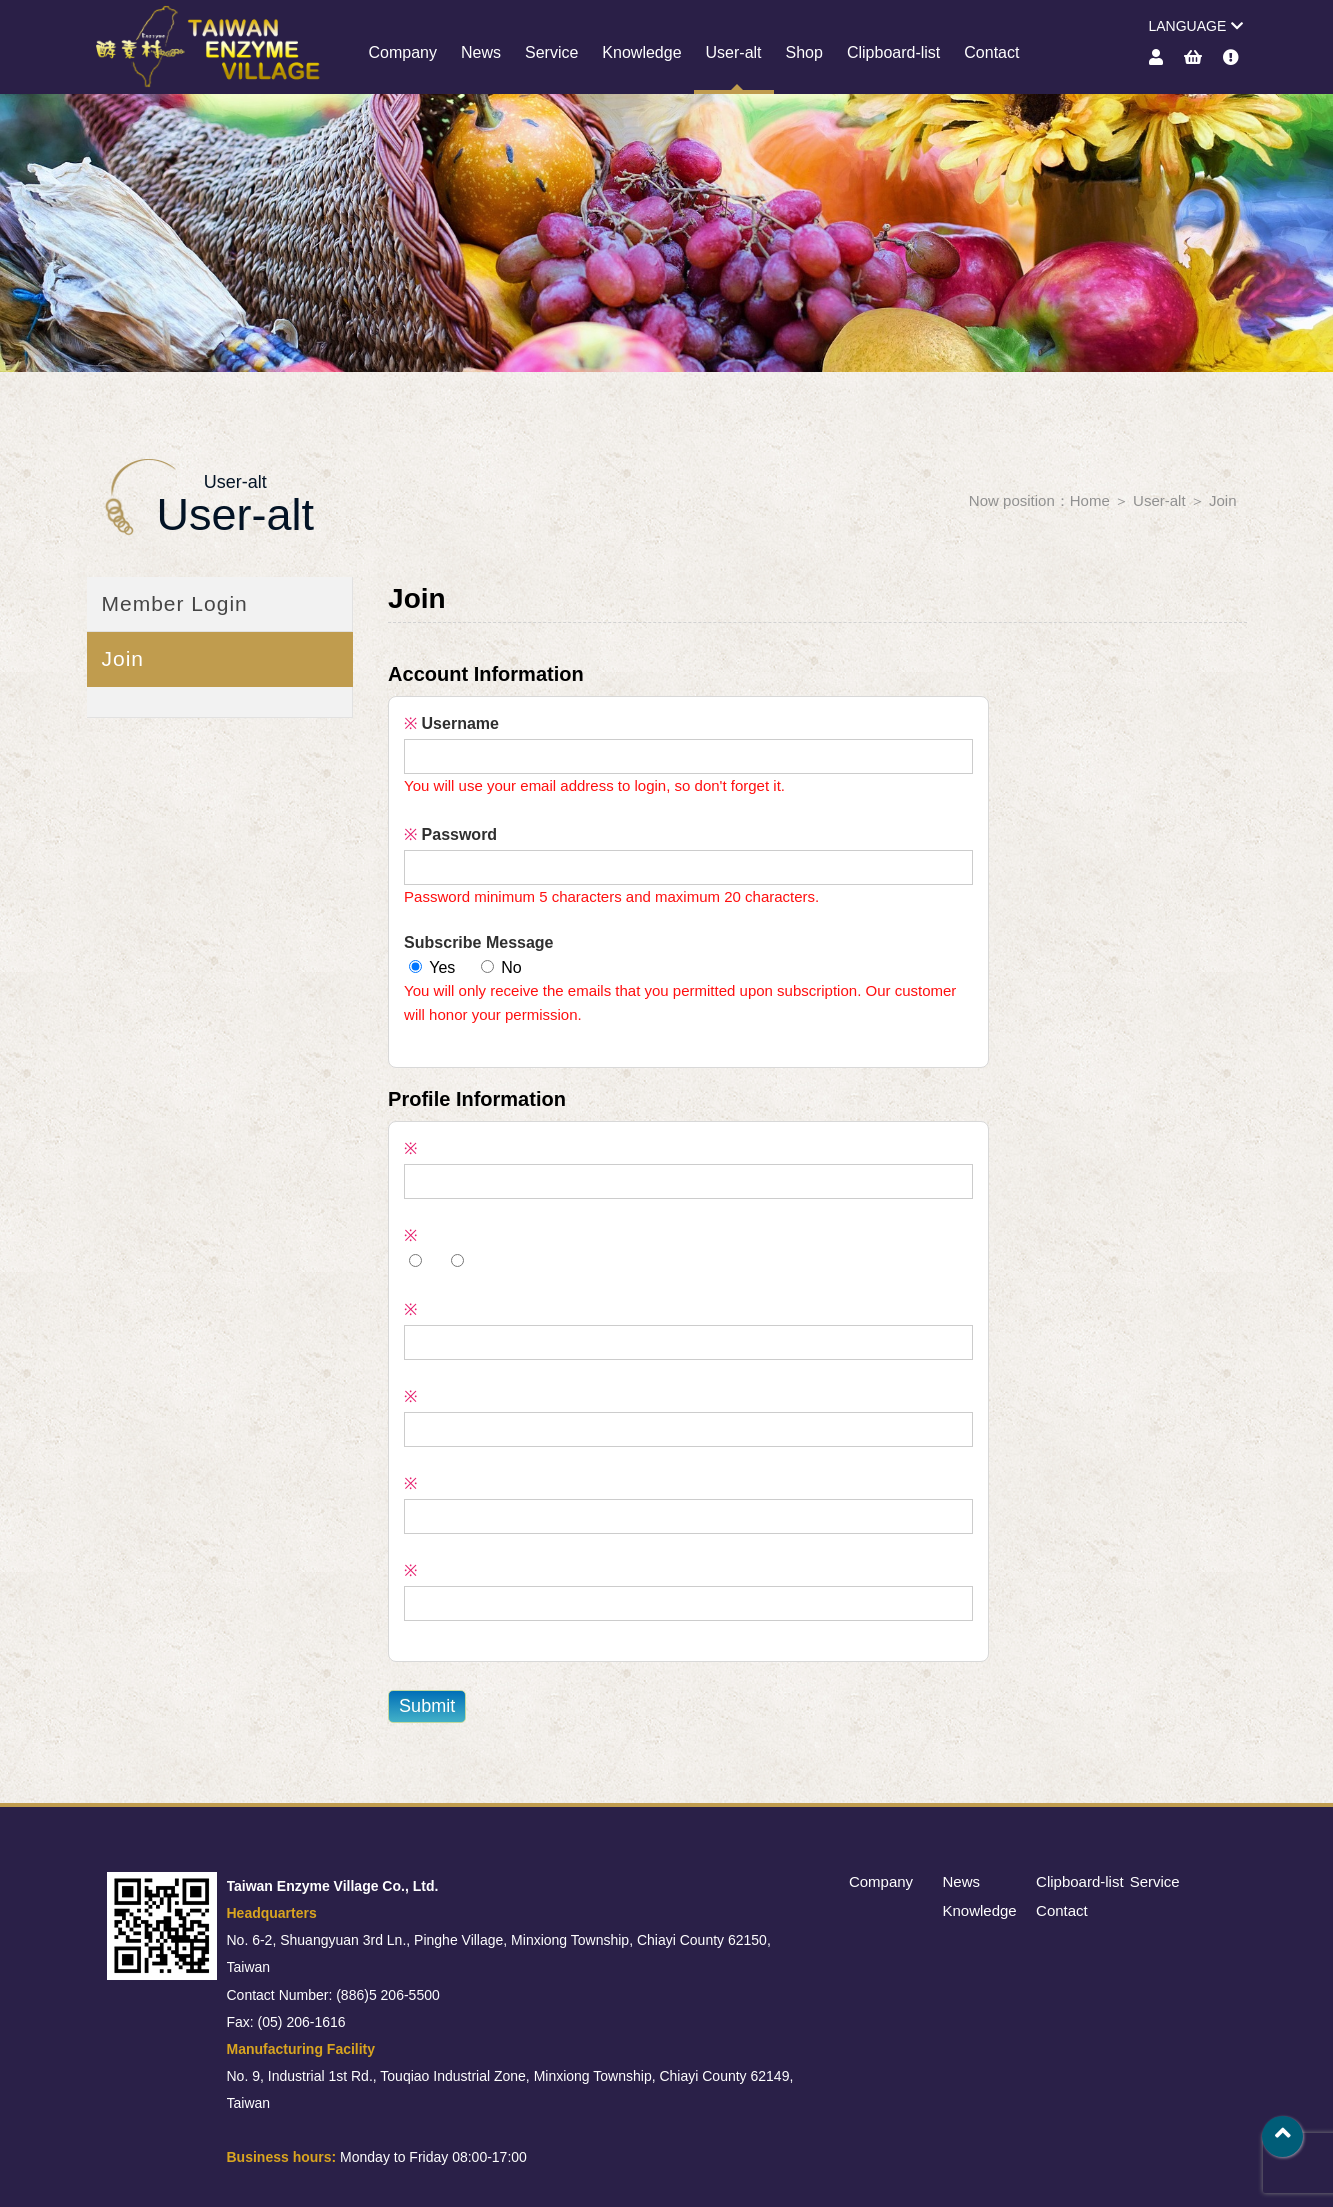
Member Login (175, 603)
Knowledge (641, 52)
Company (403, 52)
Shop (804, 52)
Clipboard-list (893, 52)
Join (1223, 500)
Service (551, 52)
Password (450, 834)
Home (1090, 500)
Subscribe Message (478, 942)
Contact (991, 52)
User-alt (734, 52)
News (481, 52)
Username (451, 723)
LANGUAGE (1195, 26)
